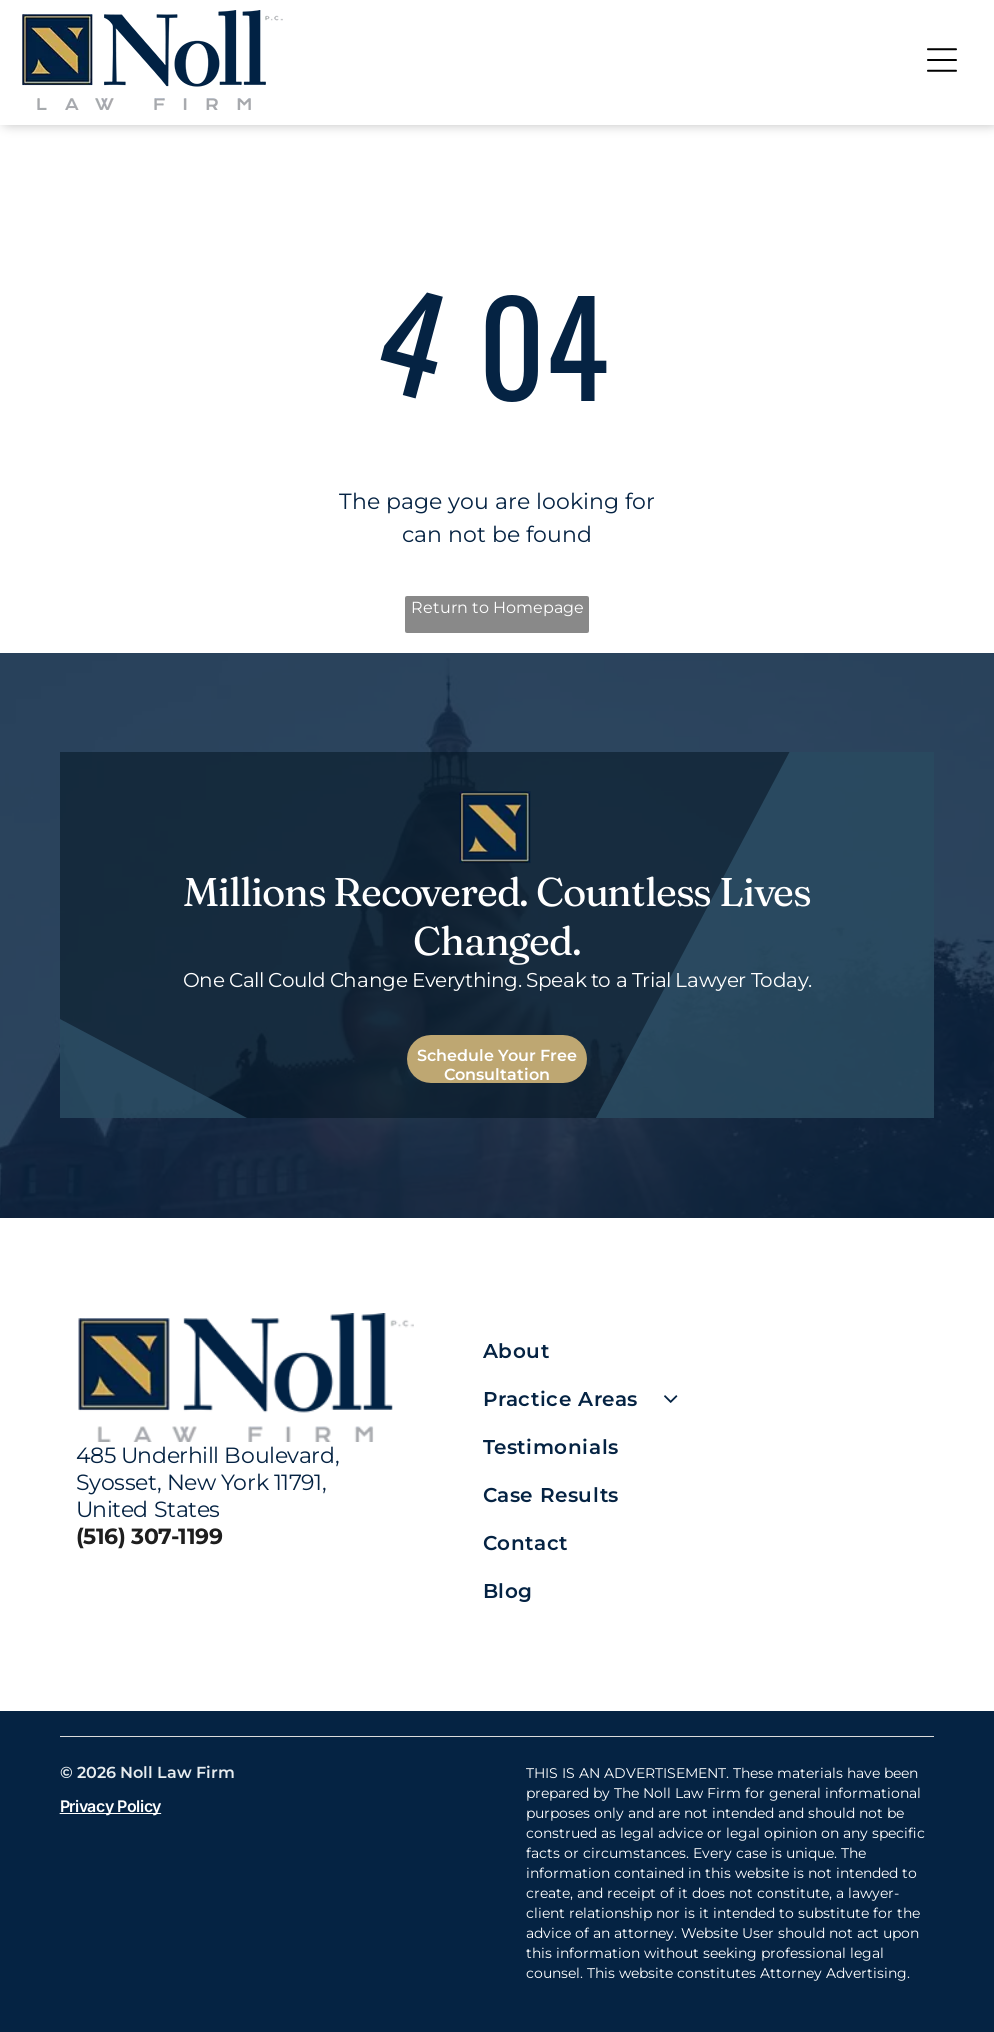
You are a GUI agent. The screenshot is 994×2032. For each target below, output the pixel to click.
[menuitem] (700, 1351)
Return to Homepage (497, 607)
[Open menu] (942, 60)
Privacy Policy (111, 1806)
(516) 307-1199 (149, 1536)
